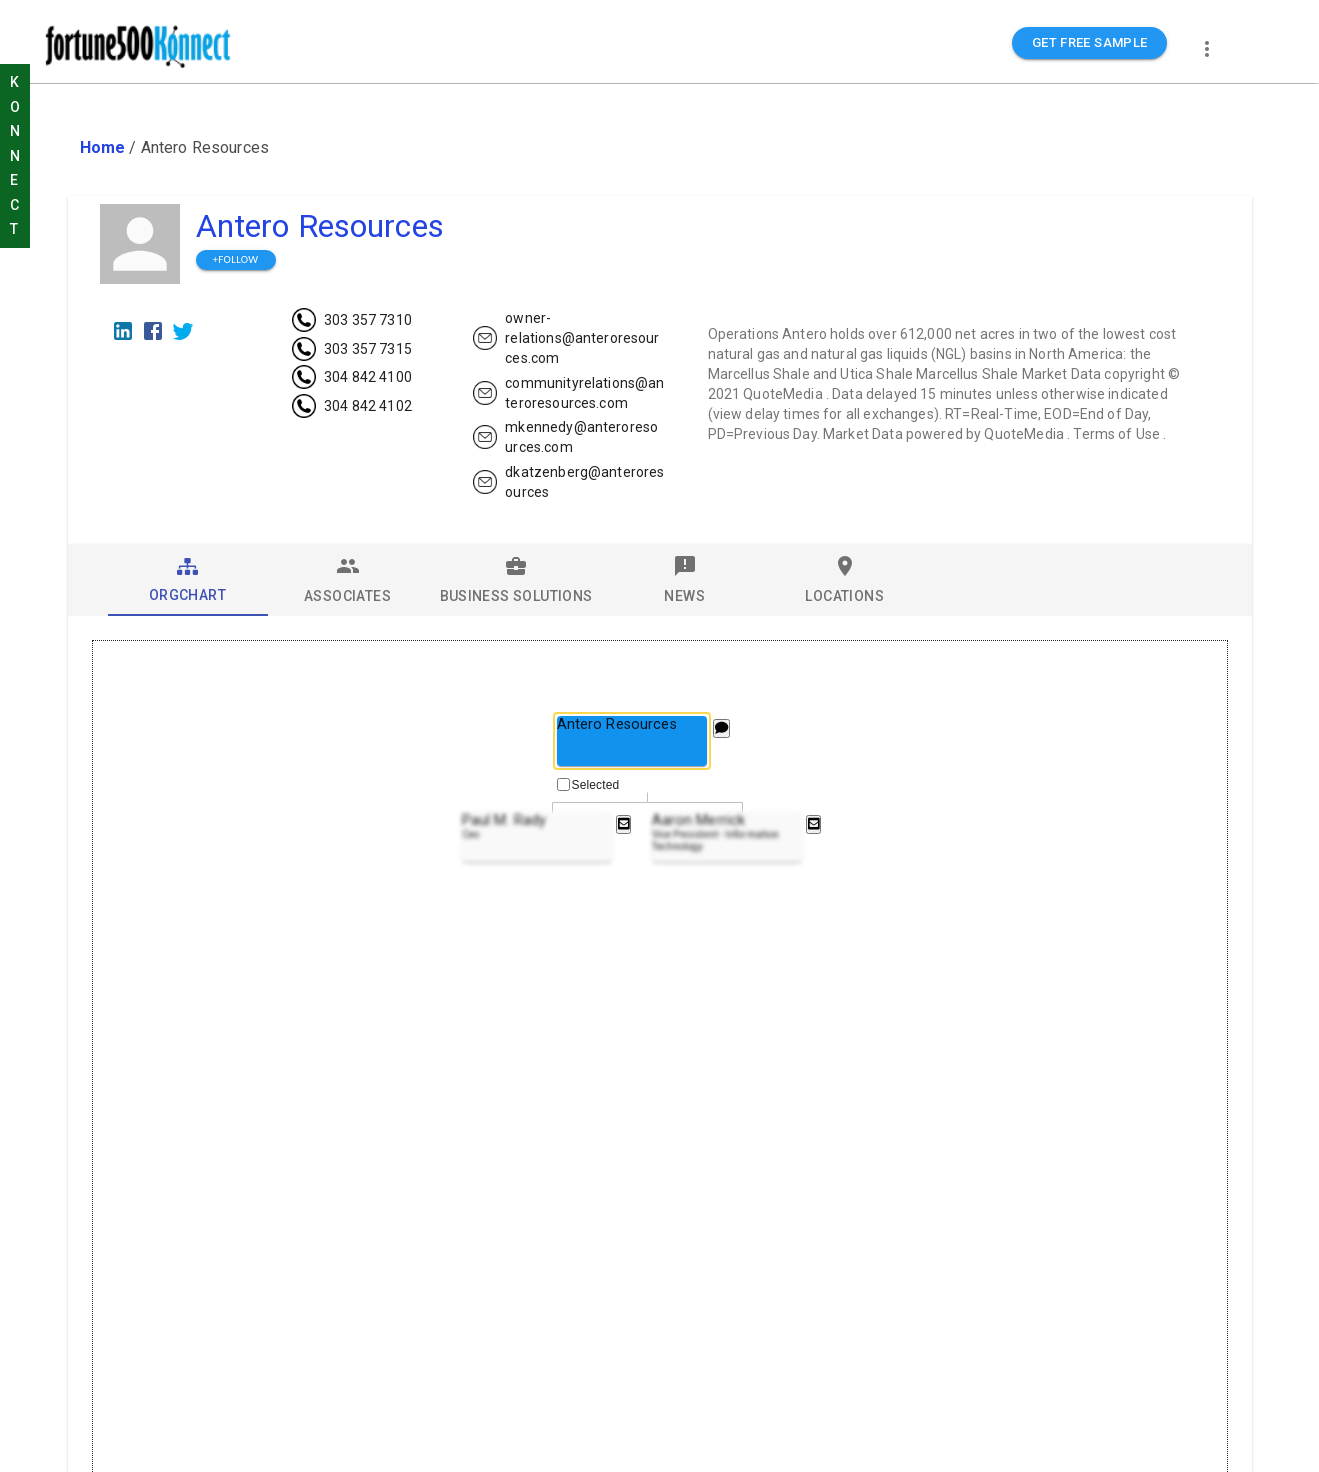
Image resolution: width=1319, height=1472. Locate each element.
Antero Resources (320, 226)
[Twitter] (183, 331)
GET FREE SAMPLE (1090, 43)
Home (103, 147)
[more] (1207, 49)
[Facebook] (153, 331)
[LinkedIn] (123, 331)
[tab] (188, 580)
